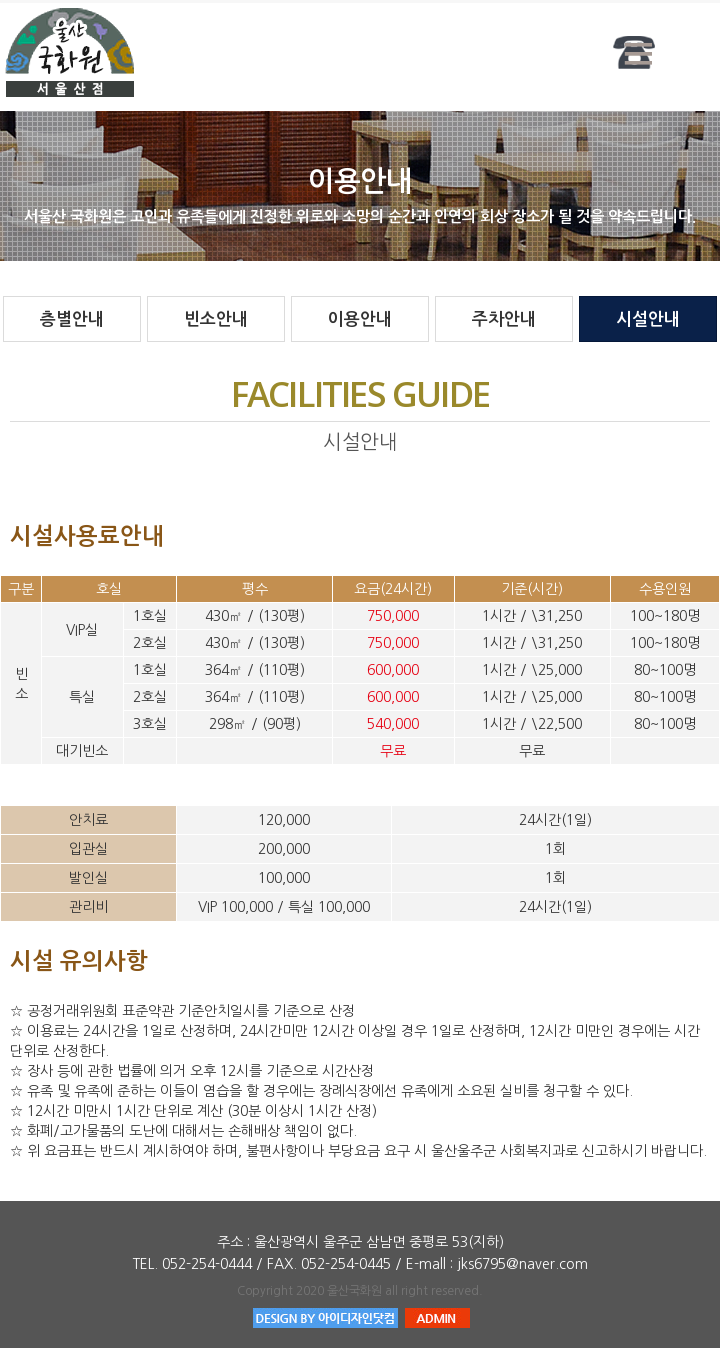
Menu (638, 52)
